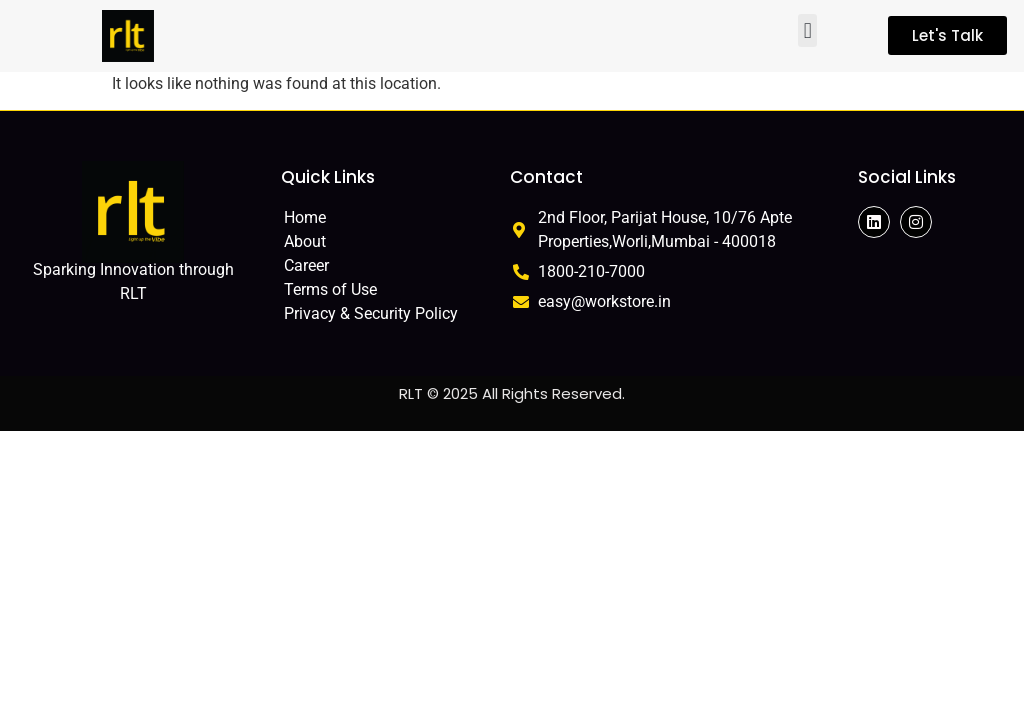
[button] (807, 30)
